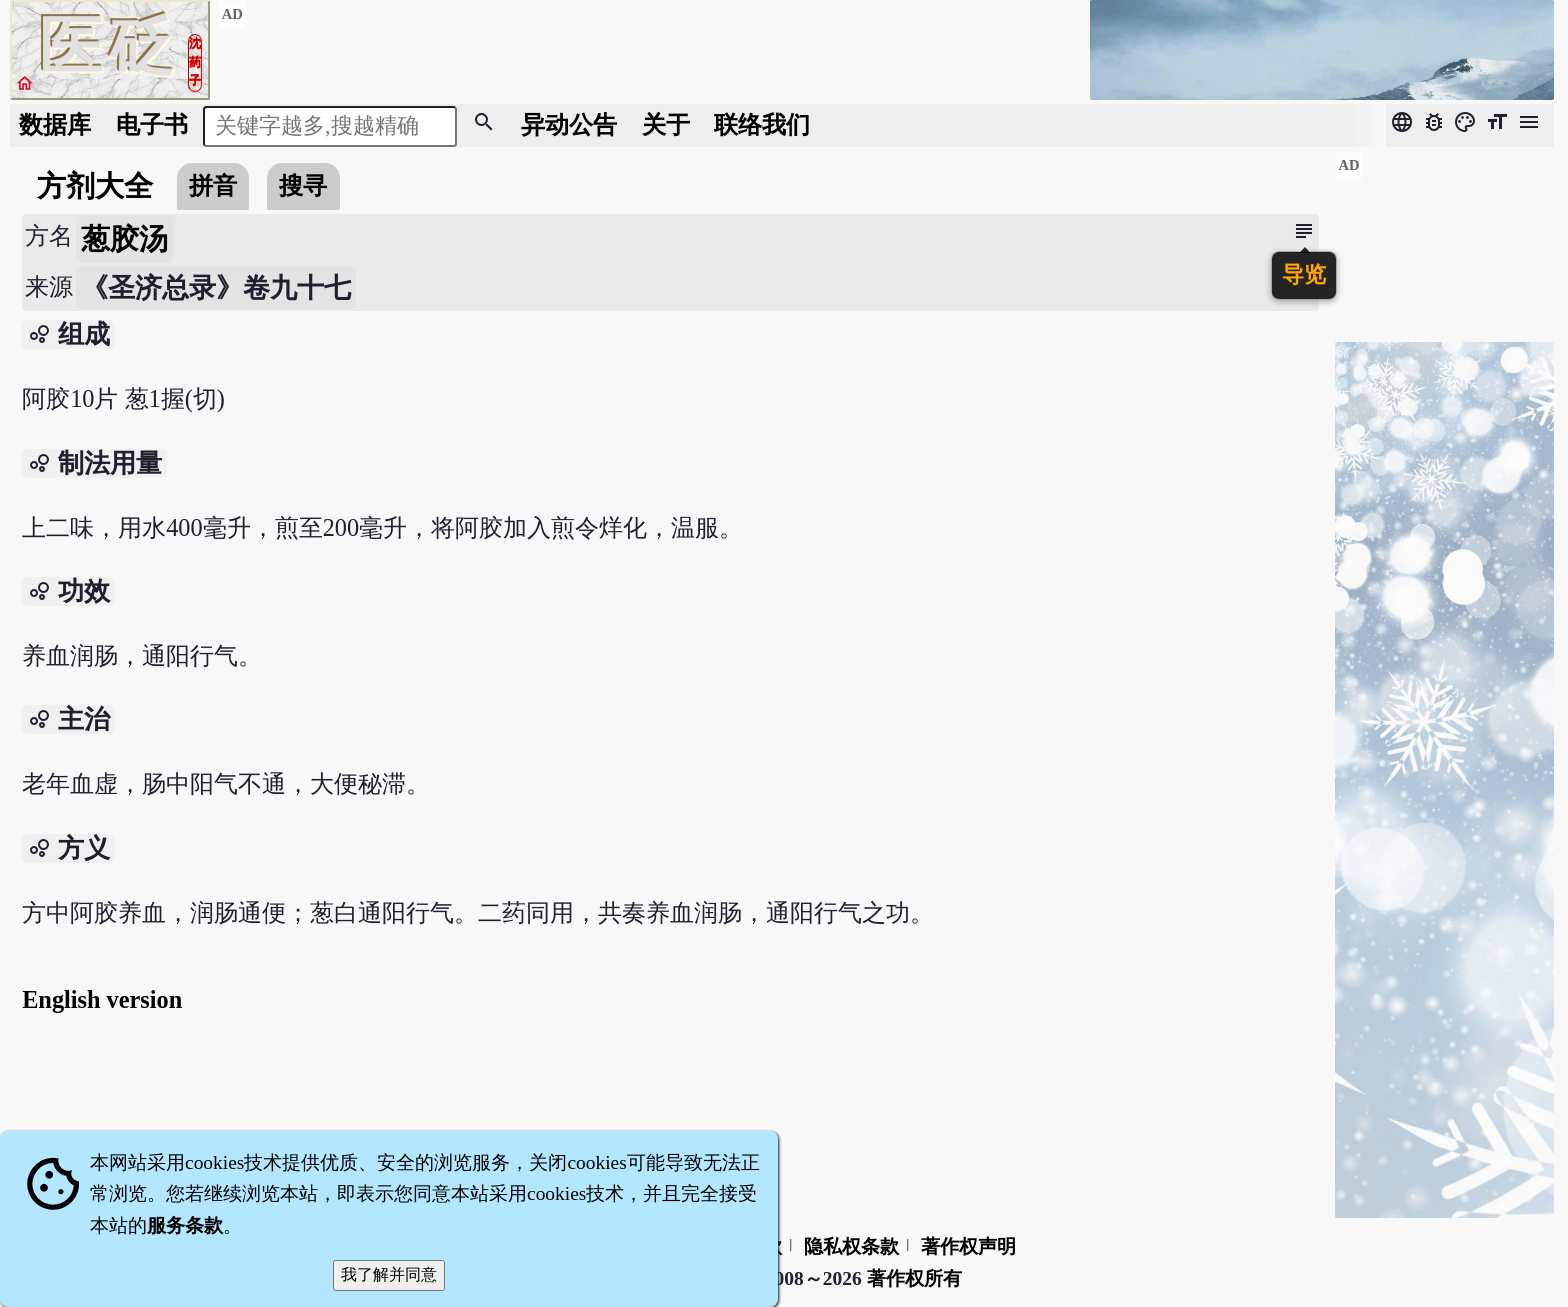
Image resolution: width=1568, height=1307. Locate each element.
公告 (569, 124)
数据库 (55, 124)
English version (102, 999)
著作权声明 (968, 1246)
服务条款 (185, 1225)
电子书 (152, 124)
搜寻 (303, 185)
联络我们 (762, 124)
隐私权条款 (851, 1246)
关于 (666, 124)
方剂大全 (95, 186)
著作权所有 (914, 1278)
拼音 (213, 185)
